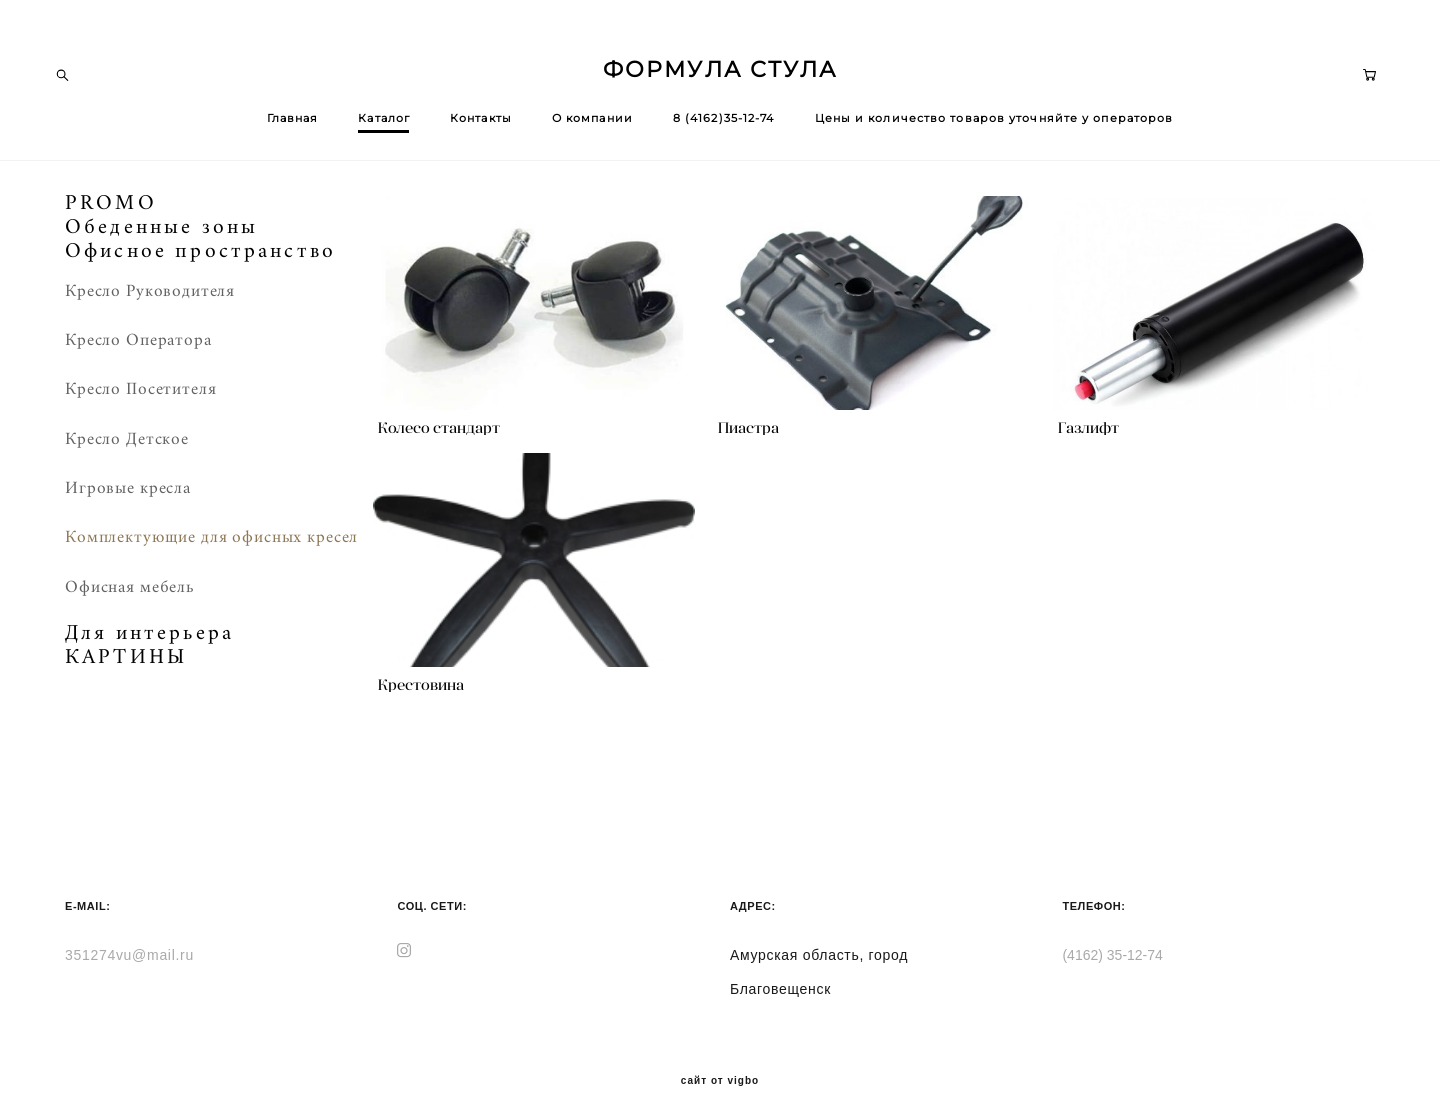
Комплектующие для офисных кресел (211, 546)
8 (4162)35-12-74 (724, 123)
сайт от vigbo (720, 1058)
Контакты (481, 123)
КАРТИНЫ (126, 667)
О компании (592, 123)
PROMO (111, 213)
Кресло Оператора (138, 349)
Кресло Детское (127, 447)
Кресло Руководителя (150, 300)
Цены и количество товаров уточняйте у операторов (994, 123)
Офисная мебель (129, 595)
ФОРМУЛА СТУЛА (720, 75)
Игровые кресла (128, 497)
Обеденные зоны (161, 237)
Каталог (384, 123)
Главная (293, 123)
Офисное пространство (200, 261)
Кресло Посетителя (140, 398)
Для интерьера (149, 643)
